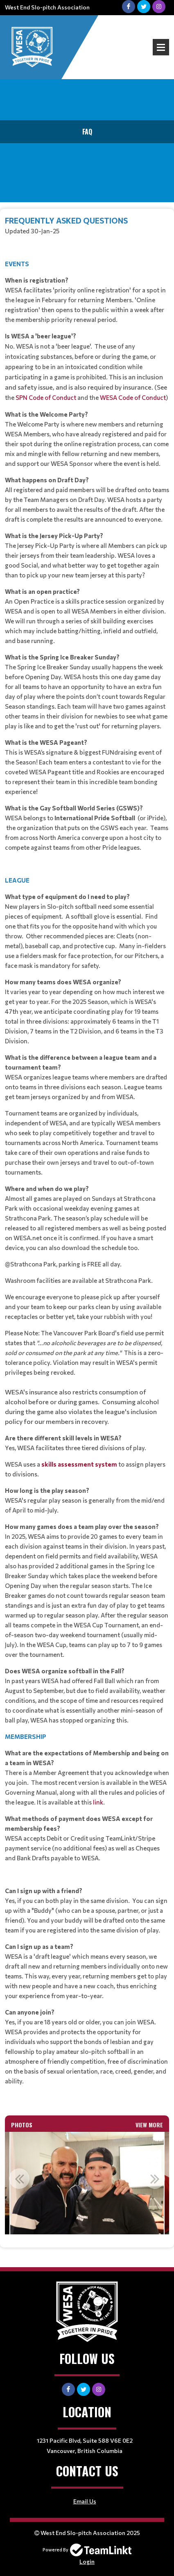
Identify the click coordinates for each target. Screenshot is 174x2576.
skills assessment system (79, 1464)
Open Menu (161, 47)
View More (149, 2124)
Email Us (84, 2501)
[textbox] (87, 1159)
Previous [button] (19, 2178)
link (98, 1802)
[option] (87, 2183)
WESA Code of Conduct (133, 397)
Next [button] (155, 2178)
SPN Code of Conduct (45, 397)
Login (87, 2561)
